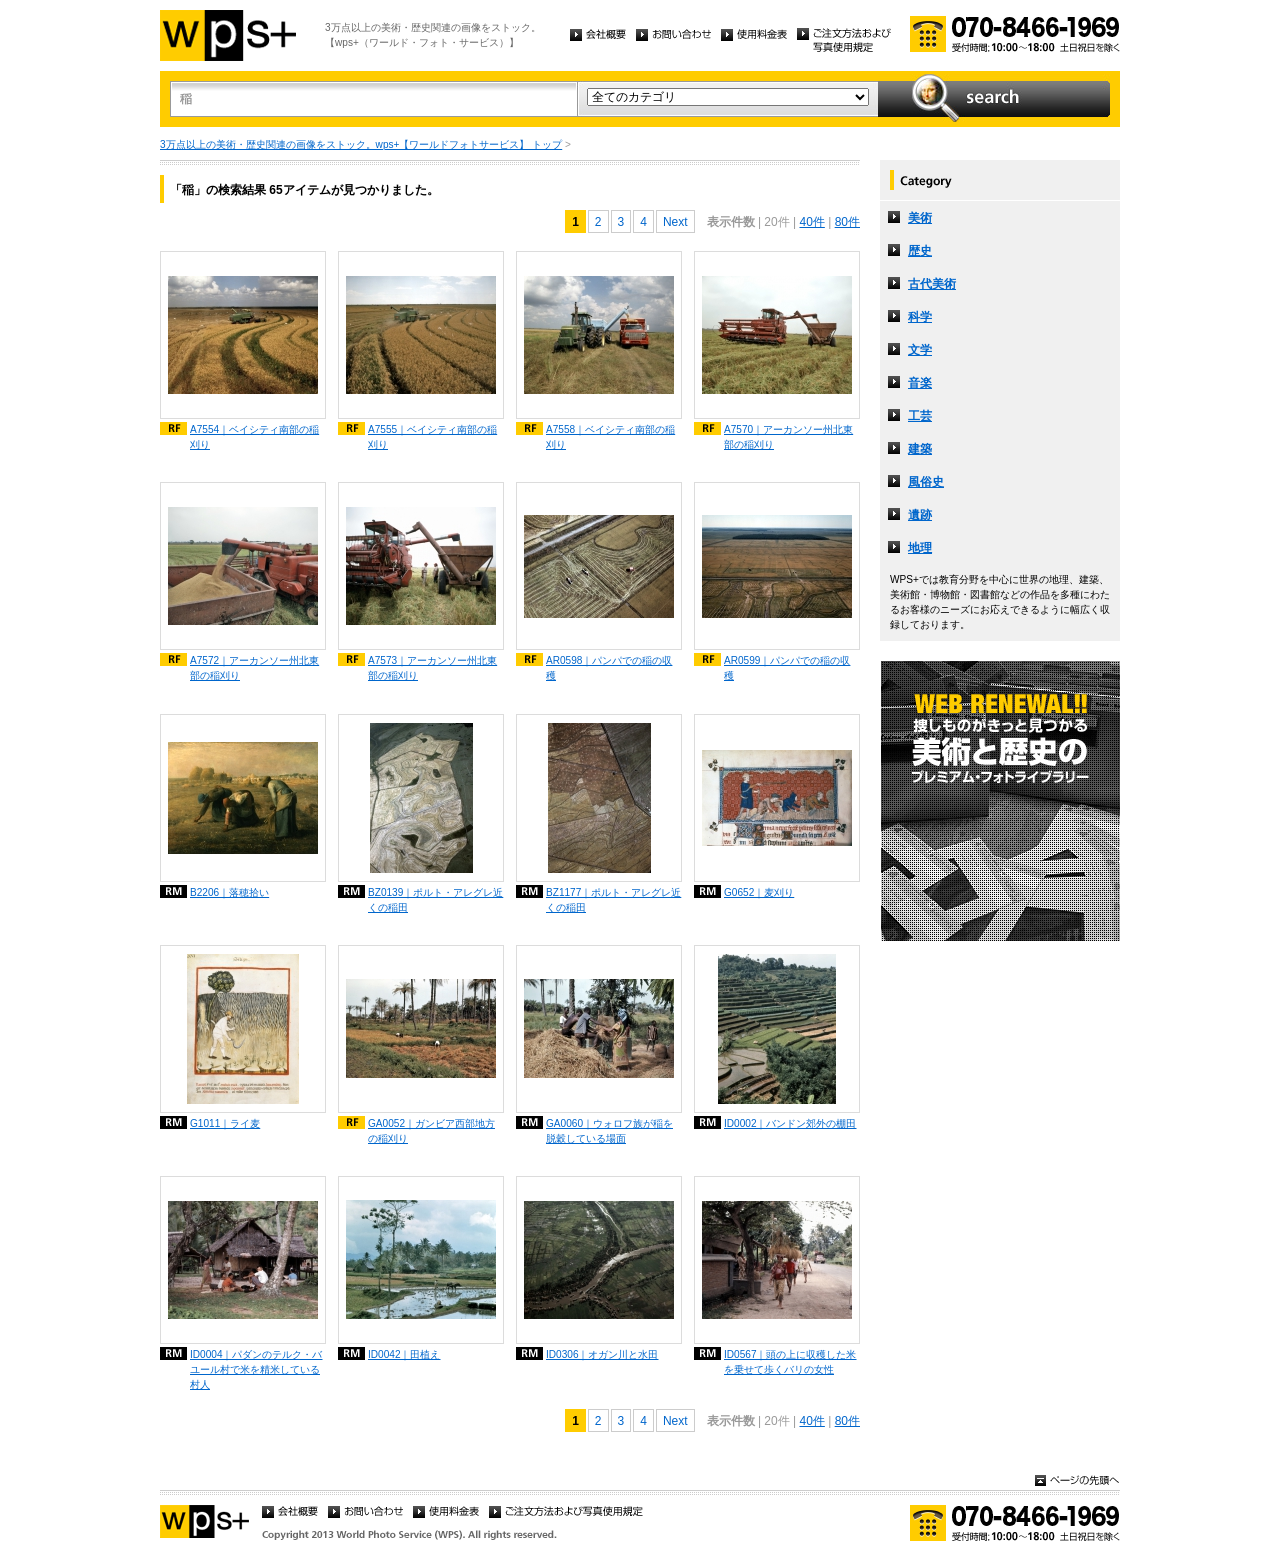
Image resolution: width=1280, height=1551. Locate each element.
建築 (920, 449)
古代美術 (932, 284)
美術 (920, 218)
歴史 (920, 251)
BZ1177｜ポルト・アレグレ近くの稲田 (613, 900)
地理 (920, 548)
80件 (847, 222)
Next (675, 222)
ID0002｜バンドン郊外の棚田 (790, 1123)
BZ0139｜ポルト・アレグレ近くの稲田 (435, 900)
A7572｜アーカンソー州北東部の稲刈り (254, 668)
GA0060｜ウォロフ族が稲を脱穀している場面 (609, 1131)
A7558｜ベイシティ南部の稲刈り (610, 437)
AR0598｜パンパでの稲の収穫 (609, 668)
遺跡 (920, 515)
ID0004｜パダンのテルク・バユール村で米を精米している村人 (256, 1369)
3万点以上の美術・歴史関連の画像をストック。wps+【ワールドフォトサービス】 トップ (361, 144)
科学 (920, 317)
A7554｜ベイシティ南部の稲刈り (254, 437)
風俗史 (926, 482)
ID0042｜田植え (404, 1354)
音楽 (920, 383)
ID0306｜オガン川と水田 (602, 1354)
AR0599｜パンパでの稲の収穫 (787, 668)
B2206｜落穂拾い (229, 892)
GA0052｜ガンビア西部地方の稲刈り (431, 1131)
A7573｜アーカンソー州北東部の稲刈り (432, 668)
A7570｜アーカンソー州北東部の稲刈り (788, 437)
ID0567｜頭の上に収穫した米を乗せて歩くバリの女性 (790, 1362)
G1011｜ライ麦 (225, 1123)
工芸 (920, 416)
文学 (920, 350)
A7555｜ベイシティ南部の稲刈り (432, 437)
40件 (811, 222)
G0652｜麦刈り (759, 892)
